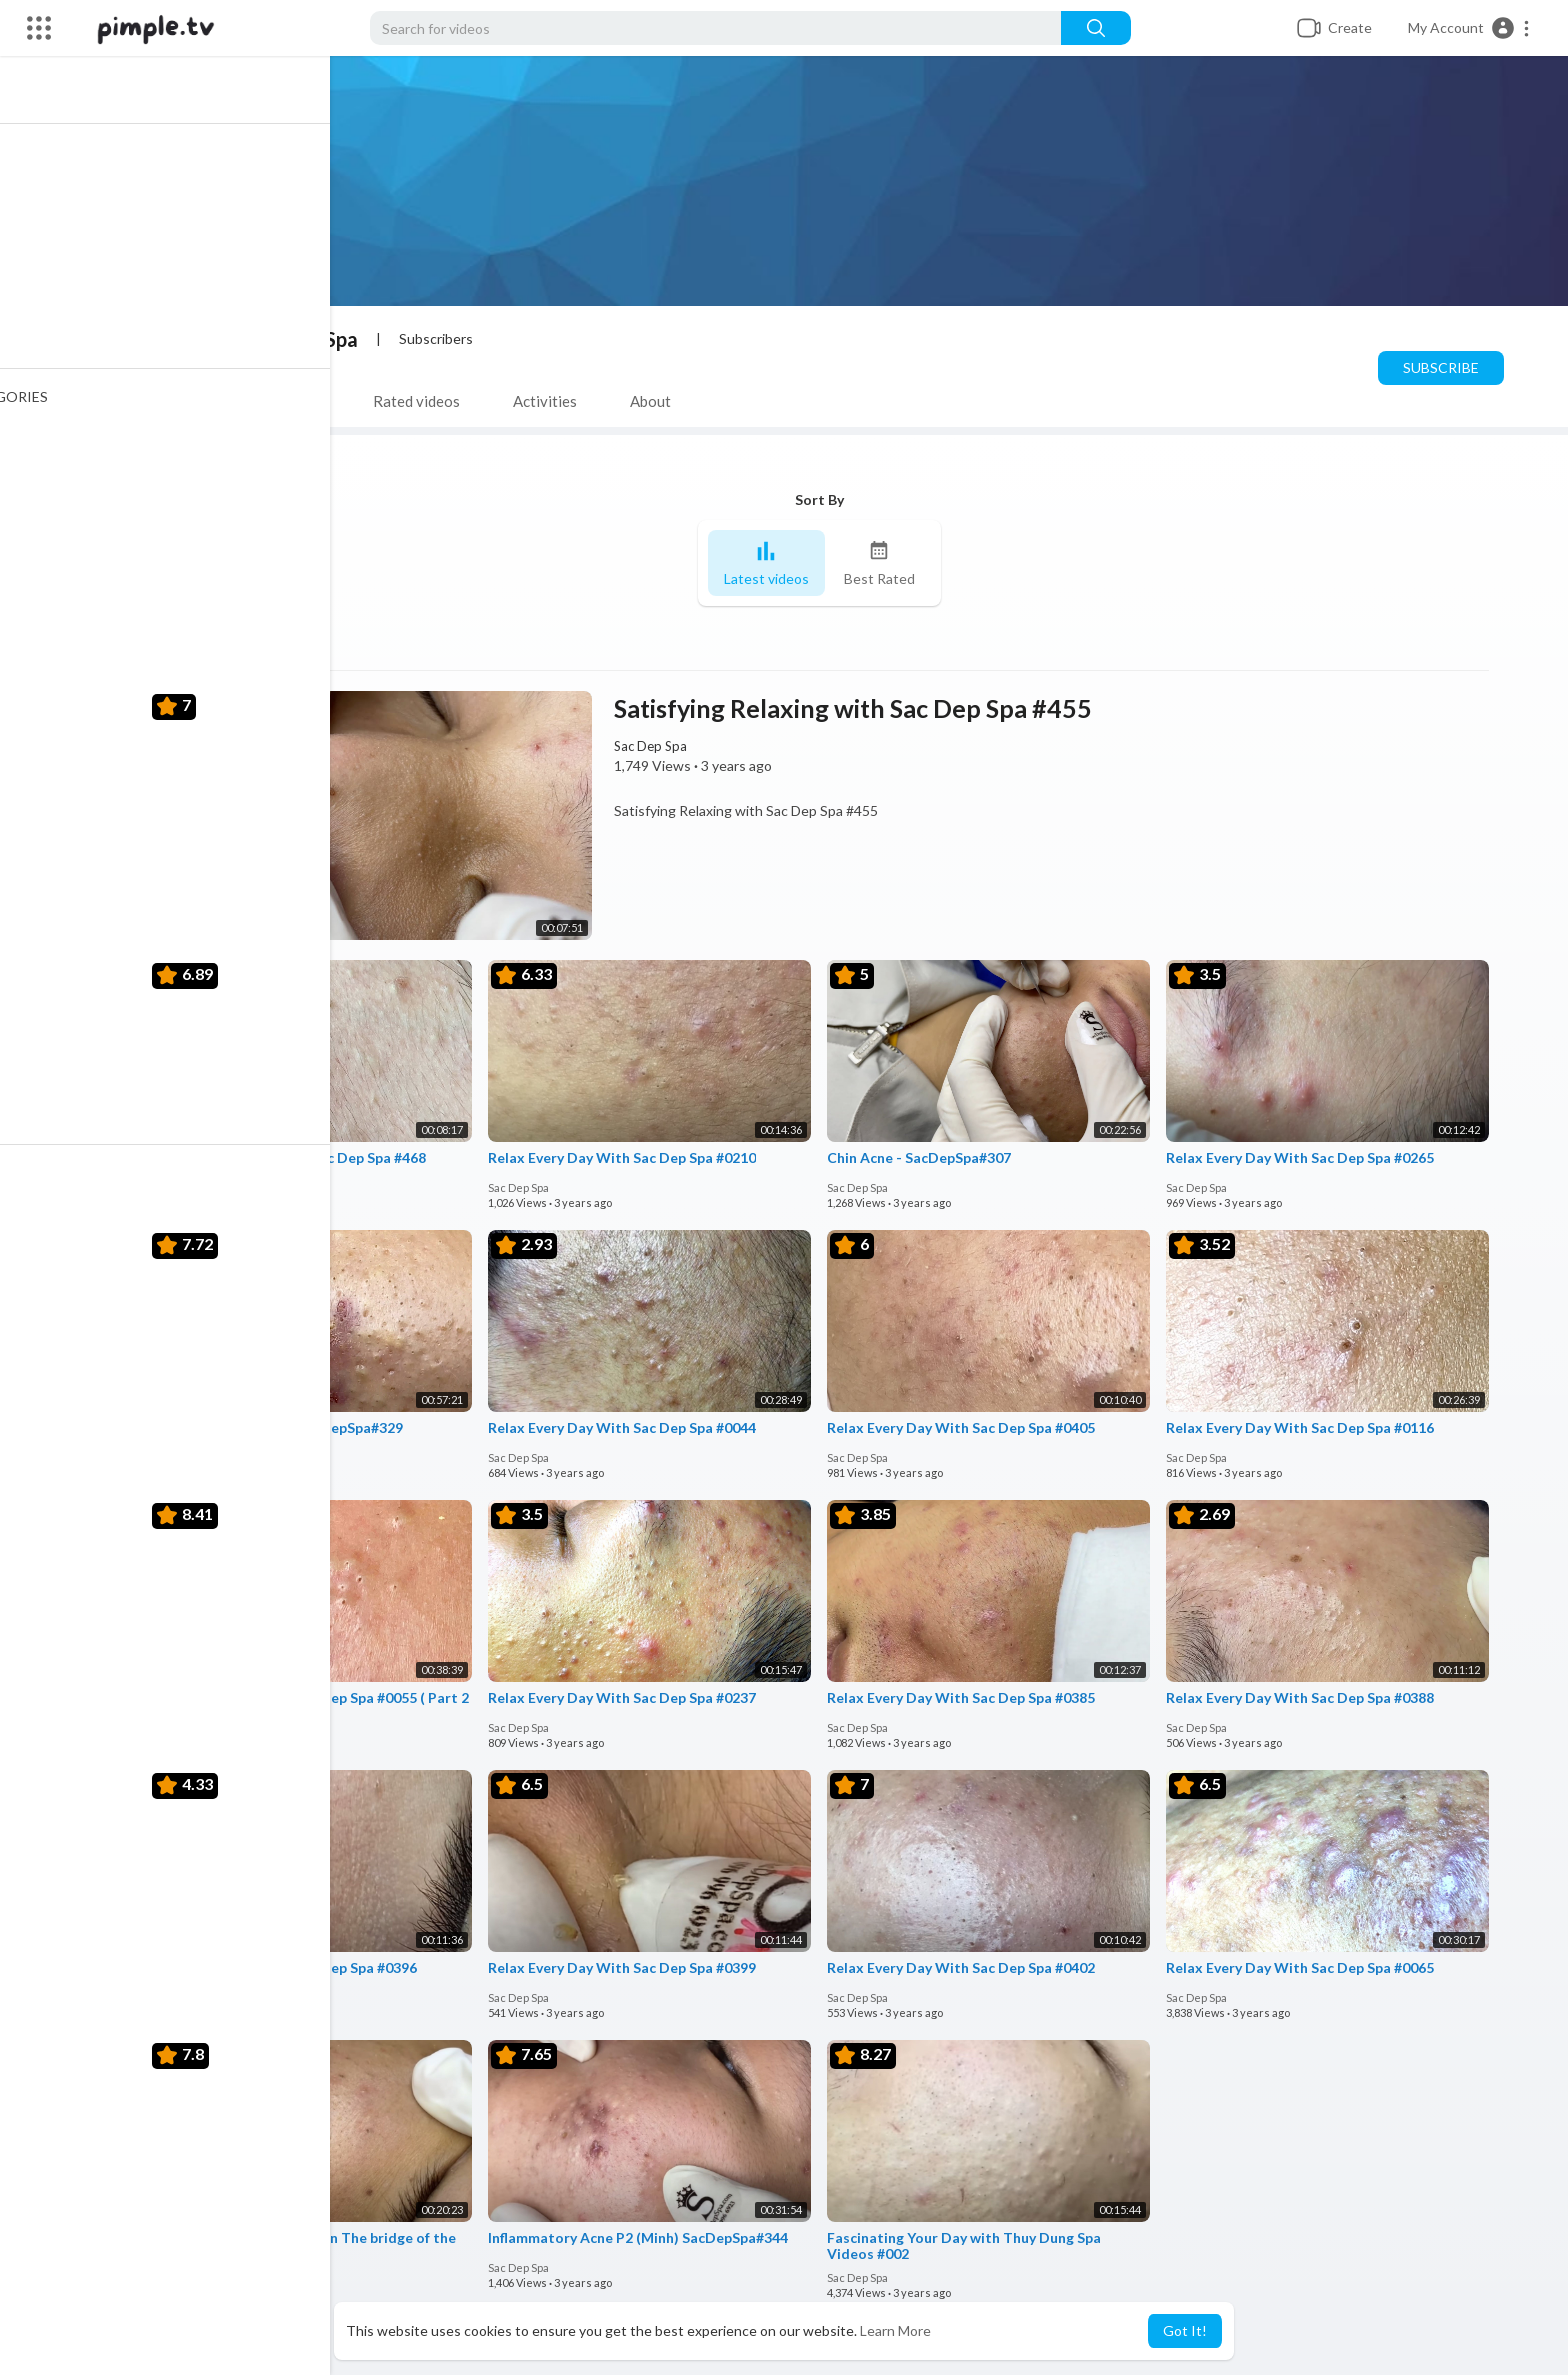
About (655, 401)
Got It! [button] (1185, 2330)
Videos (187, 401)
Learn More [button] (895, 2330)
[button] (1469, 28)
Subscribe (1446, 367)
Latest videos (771, 563)
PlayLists (294, 401)
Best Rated (884, 563)
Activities (550, 401)
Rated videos (421, 401)
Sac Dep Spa (308, 339)
